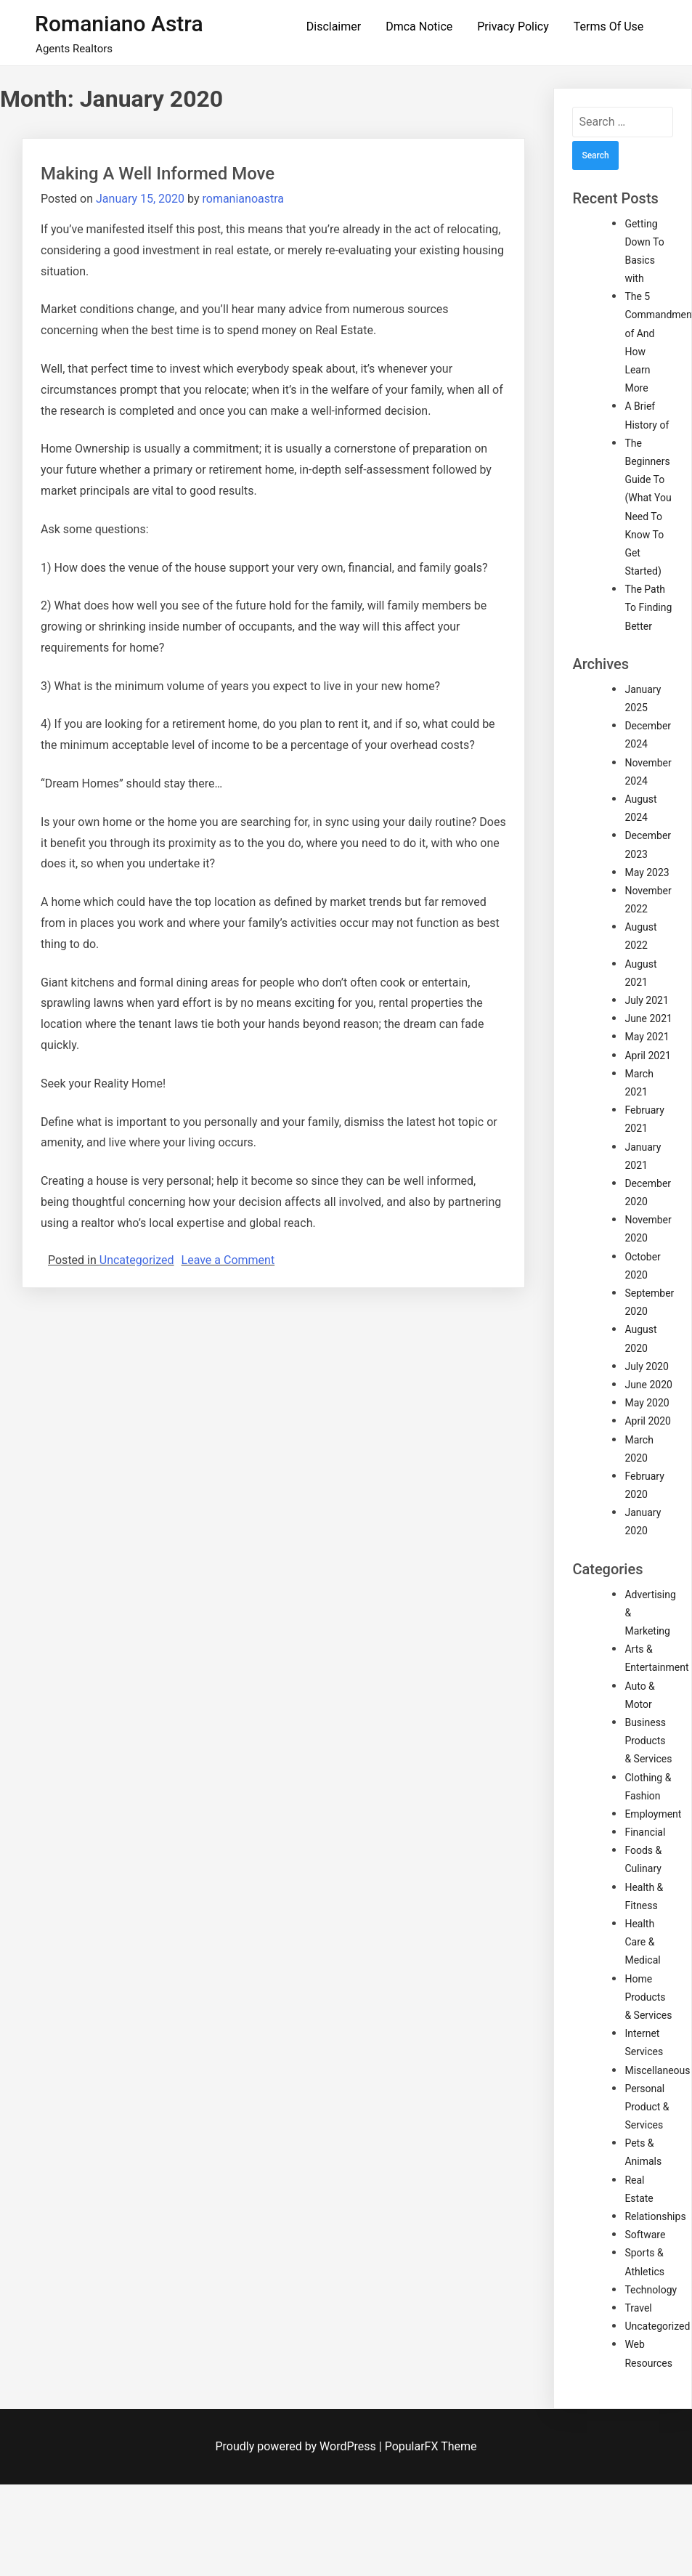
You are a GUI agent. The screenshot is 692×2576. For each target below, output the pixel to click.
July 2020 (646, 1366)
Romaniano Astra (119, 23)
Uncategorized (136, 1260)
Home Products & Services (648, 1997)
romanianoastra (243, 199)
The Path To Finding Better (648, 607)
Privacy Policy (513, 26)
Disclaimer (333, 26)
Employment (652, 1814)
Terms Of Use (609, 26)
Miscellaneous (657, 2070)
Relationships (654, 2216)
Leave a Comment (228, 1260)
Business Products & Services (648, 1741)
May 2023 (646, 872)
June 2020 (648, 1384)
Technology (650, 2290)
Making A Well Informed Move (157, 173)
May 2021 (646, 1036)
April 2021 (647, 1055)
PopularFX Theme (431, 2446)
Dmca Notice (419, 26)
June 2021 (648, 1018)
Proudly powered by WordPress (297, 2446)
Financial (644, 1832)
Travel (637, 2308)
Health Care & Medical (642, 1942)
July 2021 (646, 1000)
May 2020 (646, 1403)
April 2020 (647, 1421)
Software (644, 2234)
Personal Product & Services (646, 2107)
